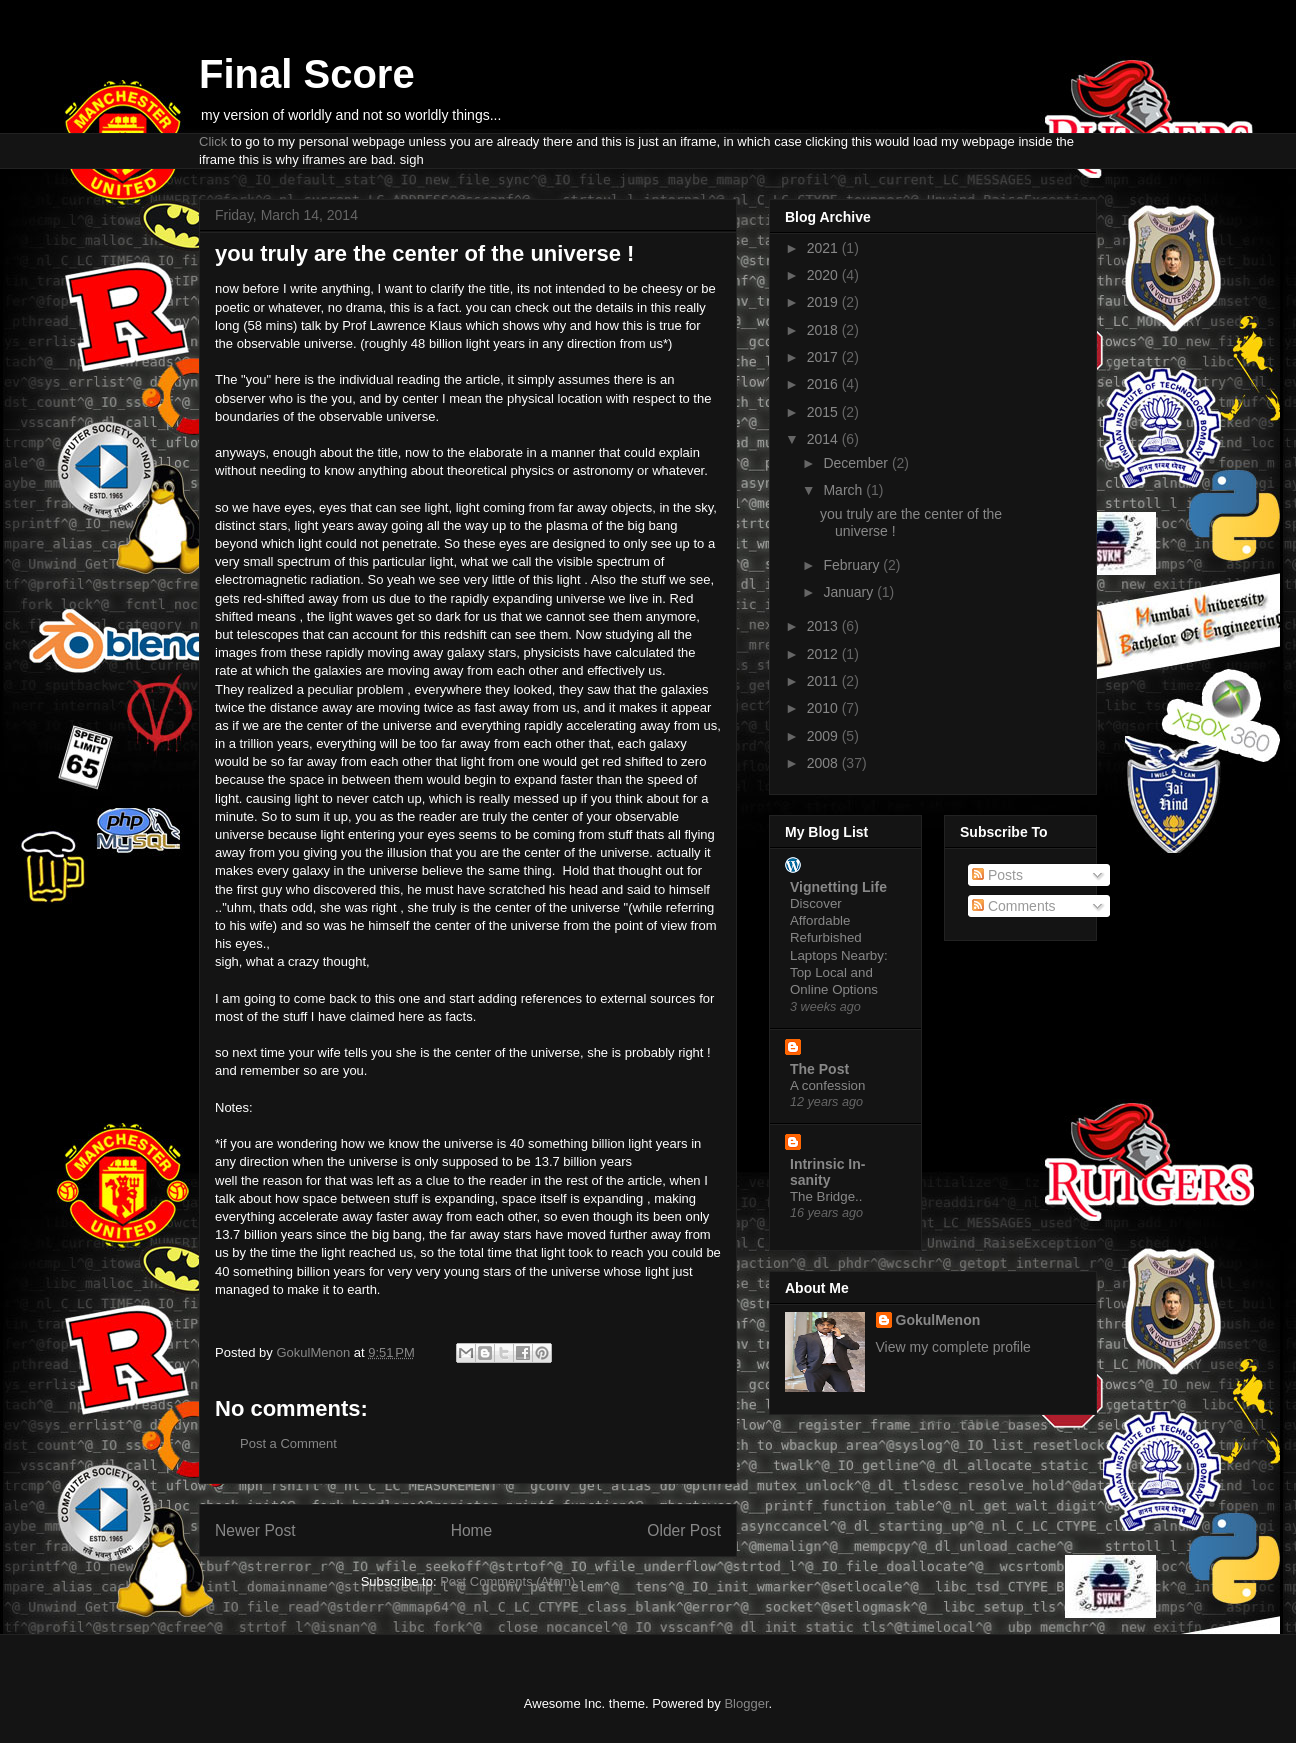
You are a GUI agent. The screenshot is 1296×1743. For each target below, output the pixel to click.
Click (213, 141)
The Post (819, 1069)
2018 (824, 330)
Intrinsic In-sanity (827, 1172)
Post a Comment (288, 1443)
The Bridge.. (826, 1196)
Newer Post (255, 1530)
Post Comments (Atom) (507, 1581)
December (857, 463)
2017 (824, 357)
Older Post (684, 1530)
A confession (827, 1085)
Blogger (746, 1703)
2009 (824, 736)
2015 (824, 412)
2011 (824, 681)
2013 (824, 626)
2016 (824, 384)
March (844, 490)
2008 (824, 763)
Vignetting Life (838, 887)
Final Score (307, 74)
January (850, 592)
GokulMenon (938, 1320)
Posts (997, 875)
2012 (824, 654)
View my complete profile (953, 1347)
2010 (824, 708)
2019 (824, 302)
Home (472, 1530)
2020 (824, 275)
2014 (824, 439)
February (853, 565)
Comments (1014, 906)
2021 (824, 248)
